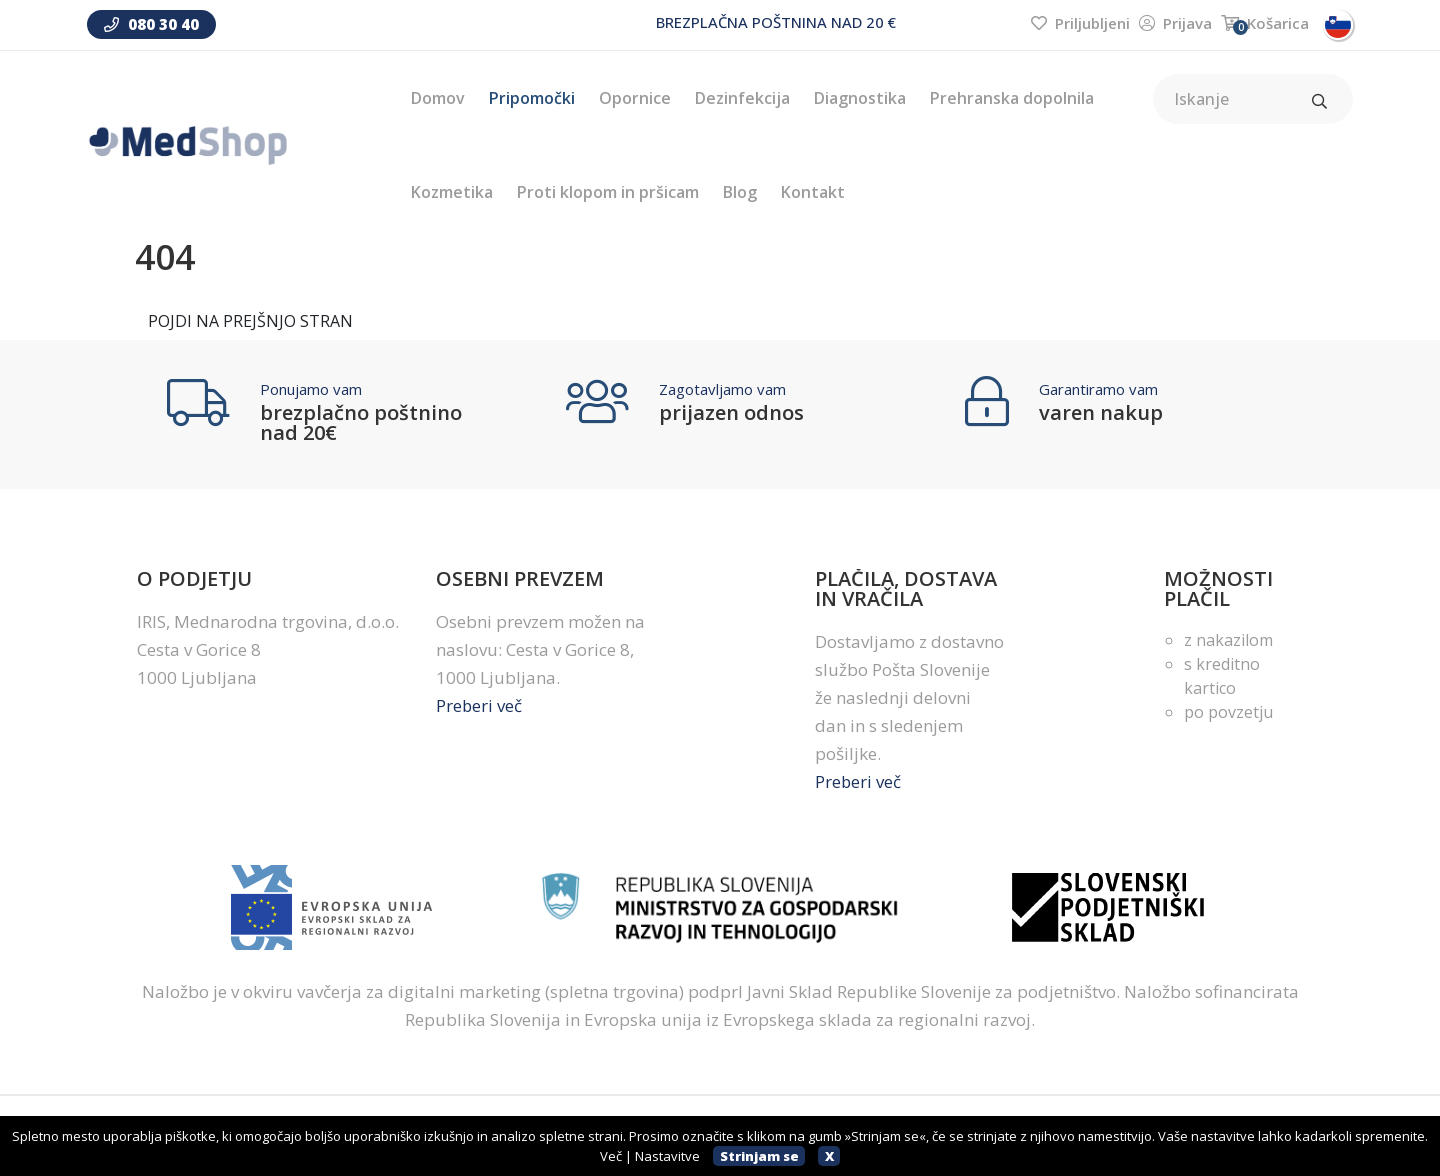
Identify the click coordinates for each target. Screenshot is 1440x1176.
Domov (438, 98)
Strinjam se (759, 1156)
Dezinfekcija (742, 98)
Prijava (1175, 23)
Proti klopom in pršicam (608, 192)
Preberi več (479, 705)
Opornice (635, 98)
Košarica (1265, 23)
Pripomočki (532, 98)
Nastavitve (667, 1156)
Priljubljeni (1080, 23)
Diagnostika (860, 98)
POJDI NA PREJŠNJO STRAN (250, 321)
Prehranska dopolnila (1012, 98)
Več (611, 1156)
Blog (740, 192)
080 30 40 (151, 24)
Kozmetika (452, 192)
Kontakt (813, 192)
